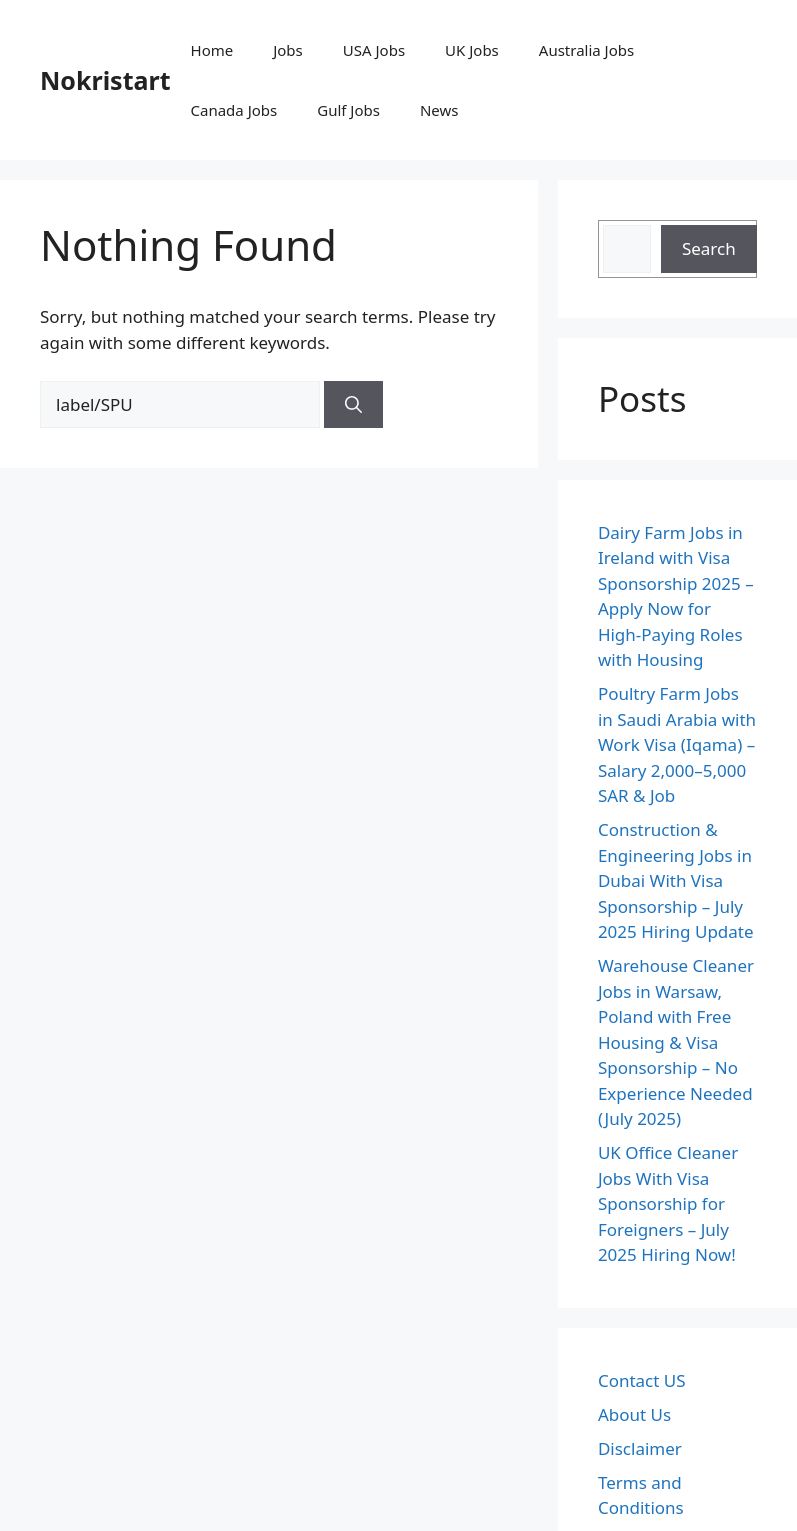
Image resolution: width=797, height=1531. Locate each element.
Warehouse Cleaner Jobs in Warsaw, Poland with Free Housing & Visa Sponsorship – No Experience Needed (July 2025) (676, 1042)
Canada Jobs (234, 110)
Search (709, 248)
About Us (634, 1414)
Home (212, 50)
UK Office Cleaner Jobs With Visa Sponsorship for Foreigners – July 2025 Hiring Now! (668, 1203)
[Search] (353, 405)
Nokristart (105, 80)
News (439, 110)
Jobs (288, 50)
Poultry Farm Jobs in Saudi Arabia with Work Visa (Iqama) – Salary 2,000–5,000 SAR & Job (677, 744)
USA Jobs (374, 50)
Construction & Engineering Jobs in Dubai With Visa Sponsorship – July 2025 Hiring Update (676, 880)
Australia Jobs (586, 50)
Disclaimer (640, 1448)
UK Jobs (472, 50)
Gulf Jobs (348, 110)
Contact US (642, 1380)
